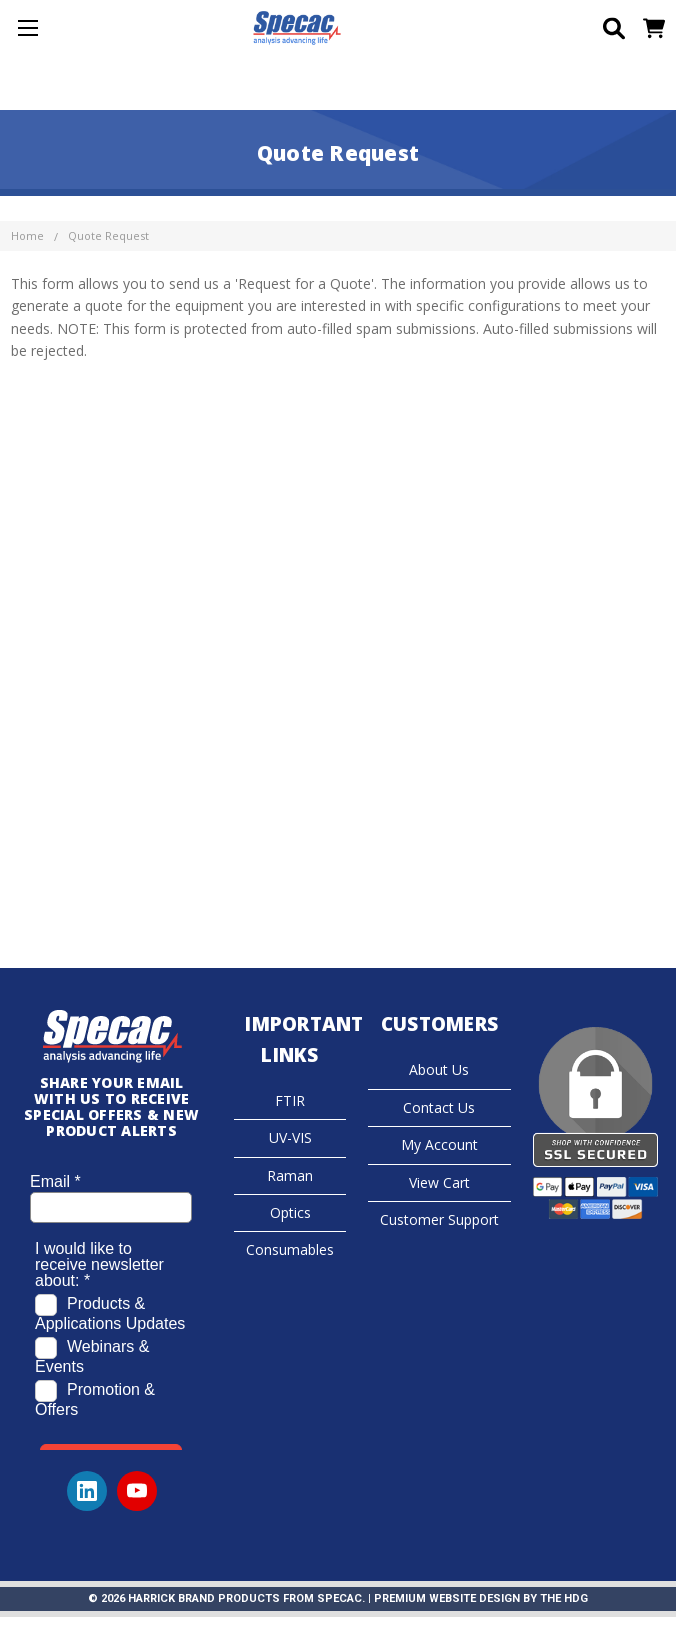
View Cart (439, 1182)
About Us (439, 1069)
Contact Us (439, 1107)
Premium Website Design (447, 1598)
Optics (290, 1212)
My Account (439, 1144)
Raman (290, 1175)
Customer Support (439, 1219)
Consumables (290, 1249)
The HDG (564, 1598)
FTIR (290, 1100)
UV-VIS (290, 1137)
